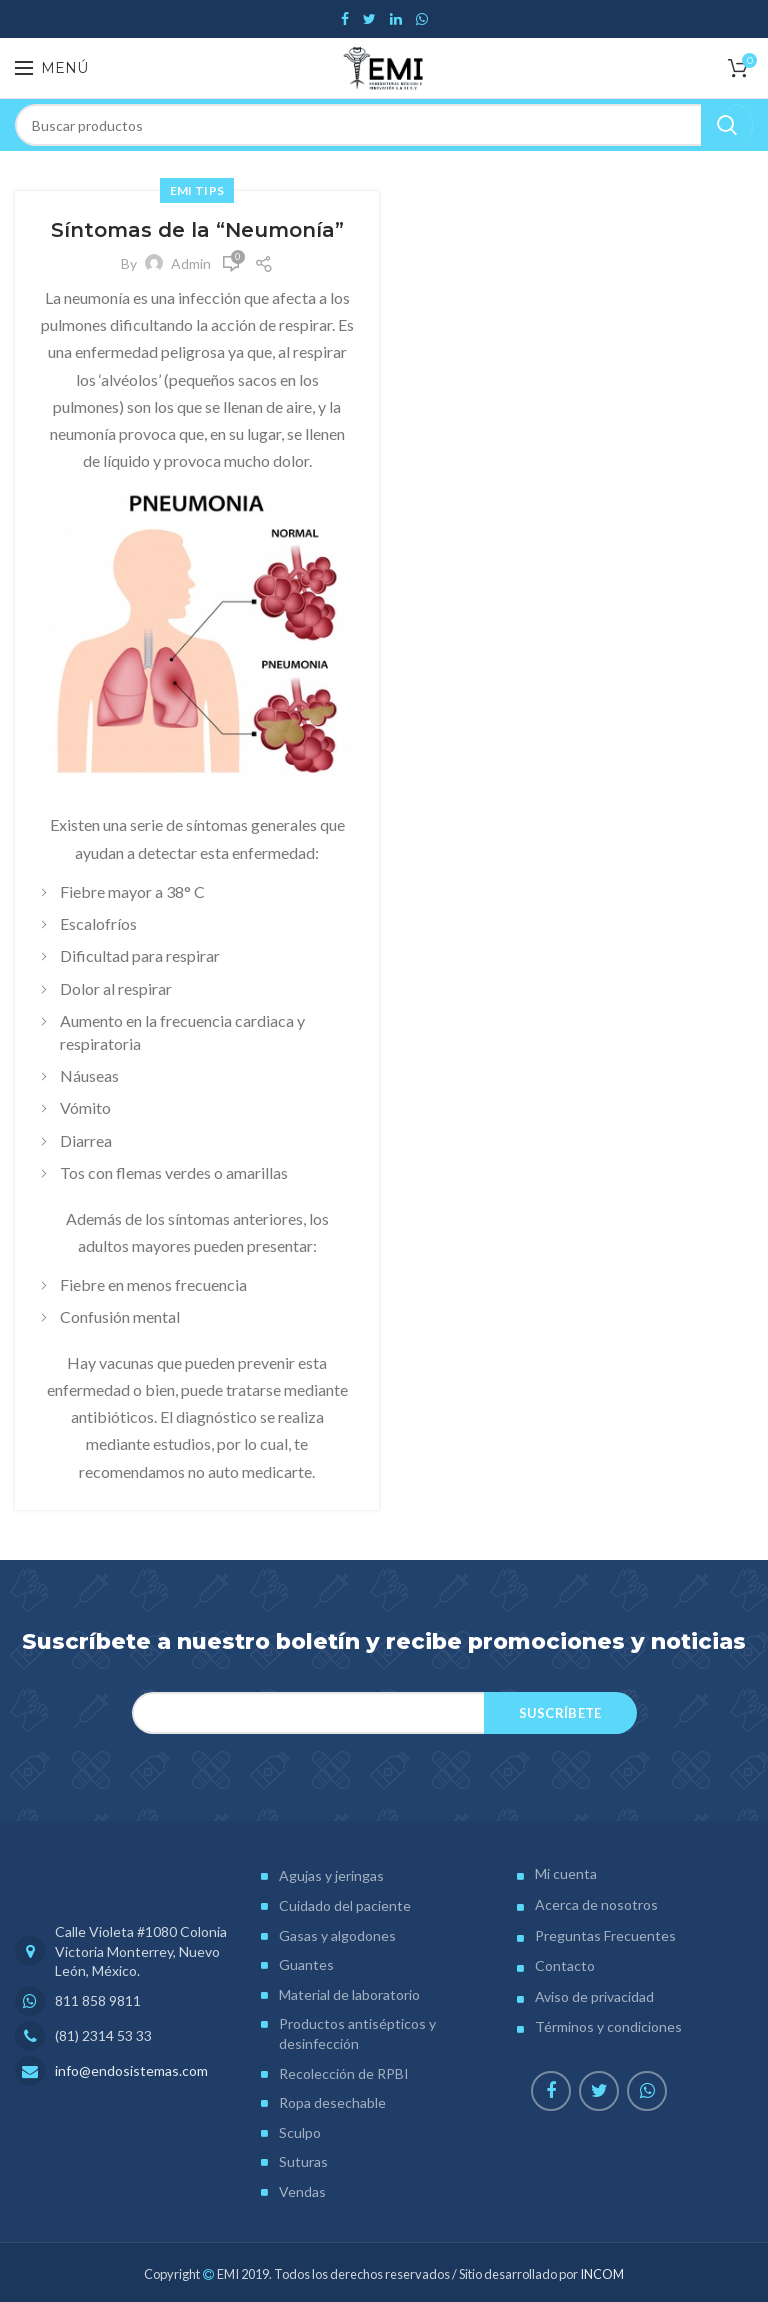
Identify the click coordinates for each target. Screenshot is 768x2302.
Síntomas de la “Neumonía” (197, 230)
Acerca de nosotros (596, 1904)
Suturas (303, 2161)
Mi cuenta (566, 1873)
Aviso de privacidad (594, 1996)
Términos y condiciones (608, 2026)
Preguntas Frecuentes (605, 1935)
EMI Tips (197, 190)
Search (727, 125)
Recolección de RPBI (344, 2073)
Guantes (306, 1964)
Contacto (565, 1965)
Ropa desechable (332, 2102)
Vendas (302, 2191)
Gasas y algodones (337, 1935)
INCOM (602, 2274)
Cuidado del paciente (345, 1905)
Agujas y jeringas (331, 1875)
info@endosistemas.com (131, 2070)
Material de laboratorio (349, 1994)
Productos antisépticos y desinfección (357, 2033)
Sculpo (300, 2132)
